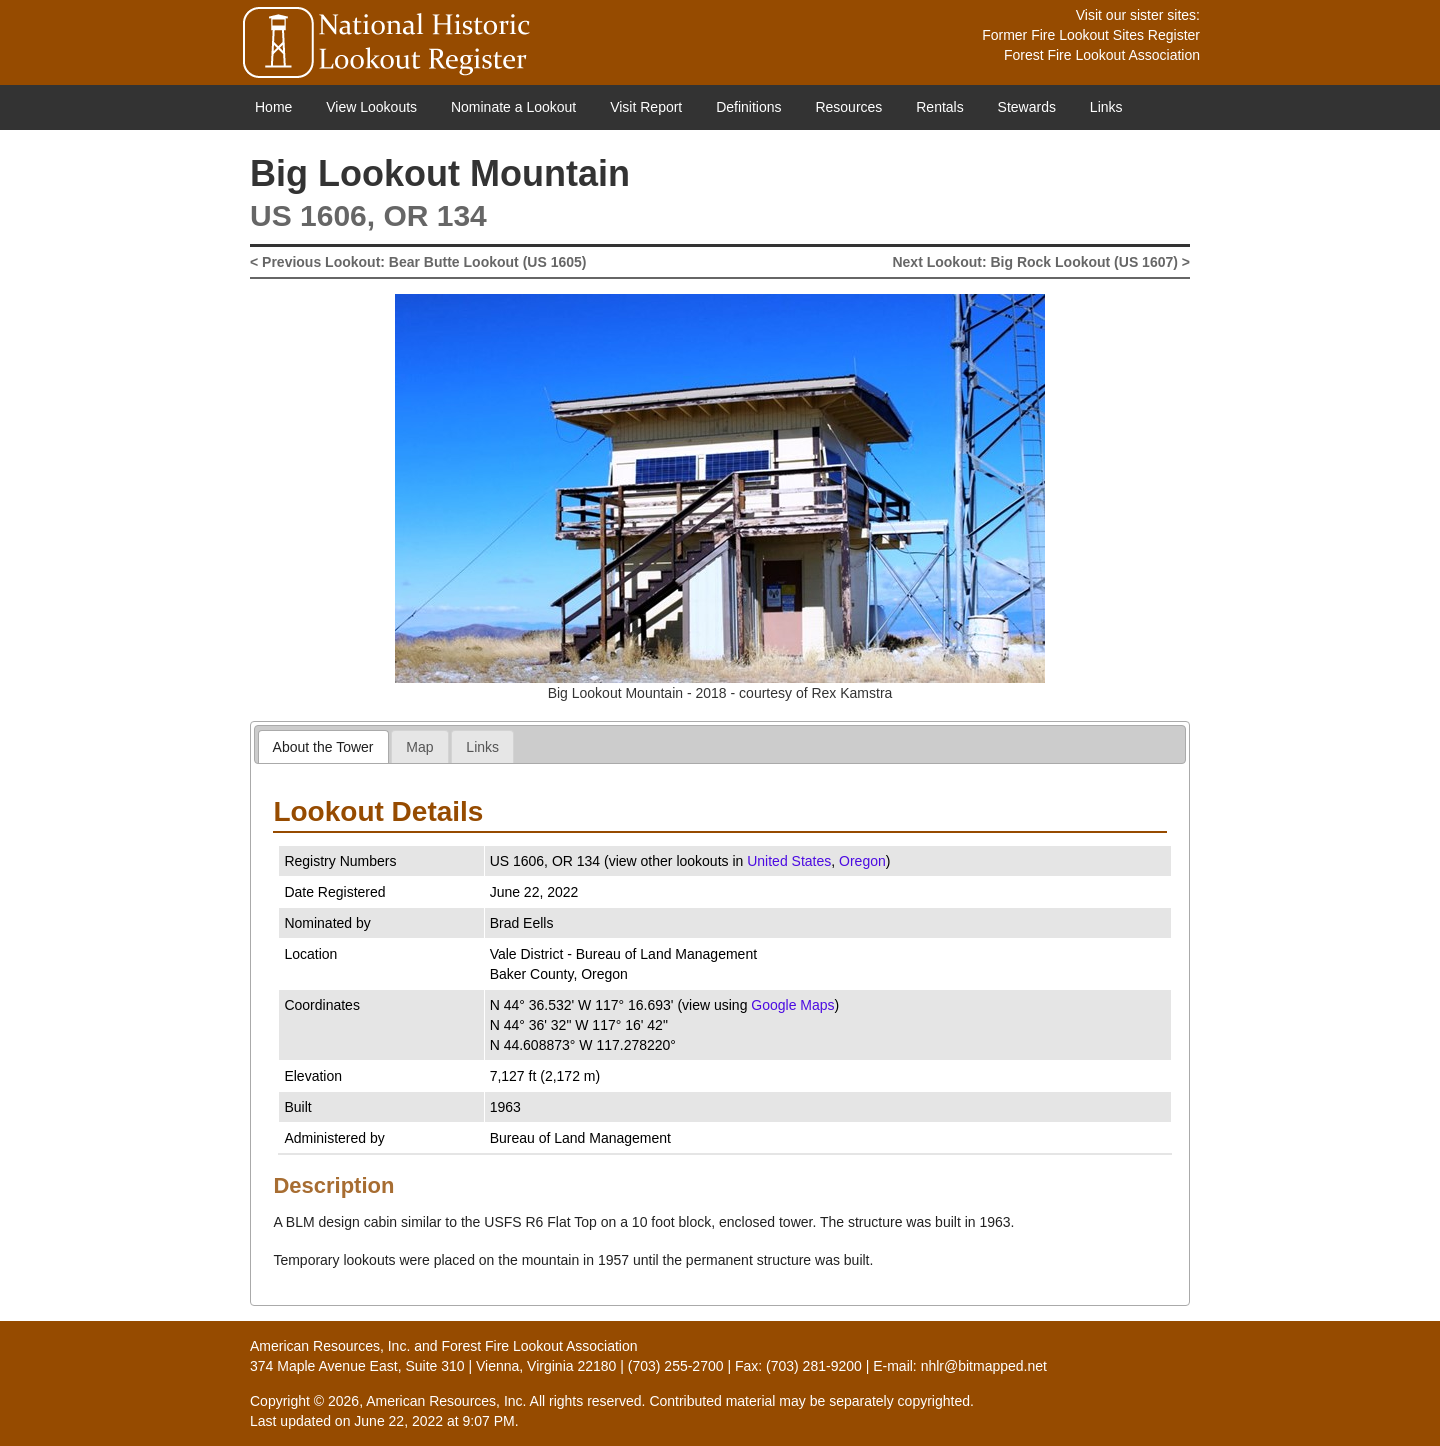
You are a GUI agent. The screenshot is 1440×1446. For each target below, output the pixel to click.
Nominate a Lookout (513, 107)
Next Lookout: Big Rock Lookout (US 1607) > (1041, 262)
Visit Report (646, 107)
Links (1106, 107)
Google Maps (792, 1005)
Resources (848, 107)
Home (273, 107)
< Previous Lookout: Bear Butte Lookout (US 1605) (418, 262)
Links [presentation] (482, 747)
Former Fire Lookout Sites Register (1091, 35)
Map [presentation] (419, 747)
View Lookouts (371, 107)
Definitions (748, 107)
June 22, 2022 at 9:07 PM (434, 1421)
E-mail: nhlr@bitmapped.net (960, 1366)
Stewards (1027, 107)
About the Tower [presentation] (323, 747)
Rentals (939, 107)
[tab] (323, 746)
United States (789, 861)
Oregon (862, 861)
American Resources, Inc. (330, 1346)
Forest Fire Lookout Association (1102, 55)
